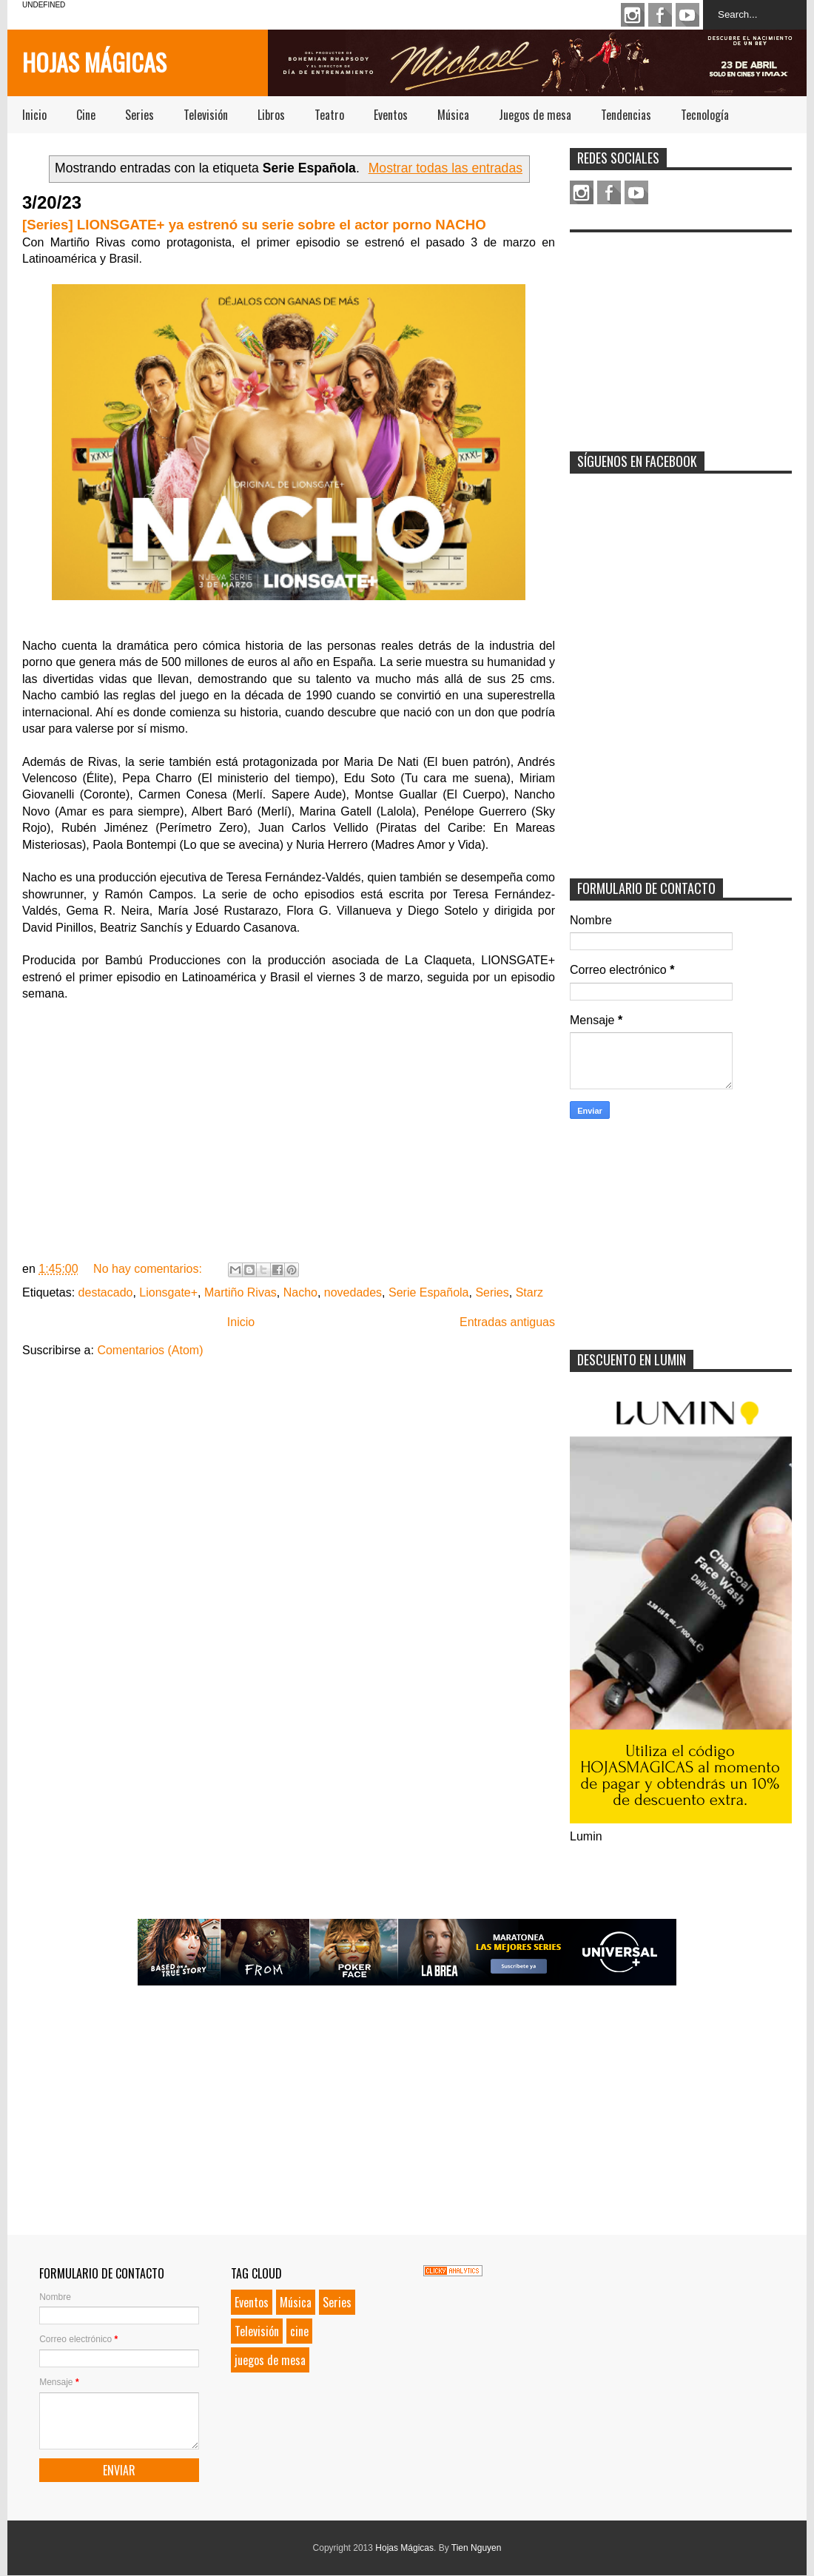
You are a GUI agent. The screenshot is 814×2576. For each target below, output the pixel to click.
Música (453, 115)
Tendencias (626, 115)
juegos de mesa (270, 2360)
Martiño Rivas (240, 1292)
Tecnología (705, 115)
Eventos (391, 115)
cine (299, 2331)
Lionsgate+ (168, 1292)
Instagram (633, 15)
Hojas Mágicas (94, 61)
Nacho (300, 1292)
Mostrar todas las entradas (445, 168)
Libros (271, 115)
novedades (353, 1292)
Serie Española (428, 1292)
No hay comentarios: (149, 1268)
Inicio (34, 115)
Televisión (206, 115)
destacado (105, 1292)
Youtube (687, 15)
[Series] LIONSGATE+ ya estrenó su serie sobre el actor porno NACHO (254, 224)
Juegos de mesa (535, 115)
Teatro (329, 115)
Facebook (660, 15)
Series (139, 115)
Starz (529, 1292)
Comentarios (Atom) (150, 1350)
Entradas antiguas (507, 1322)
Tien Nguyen (476, 2548)
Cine (85, 115)
